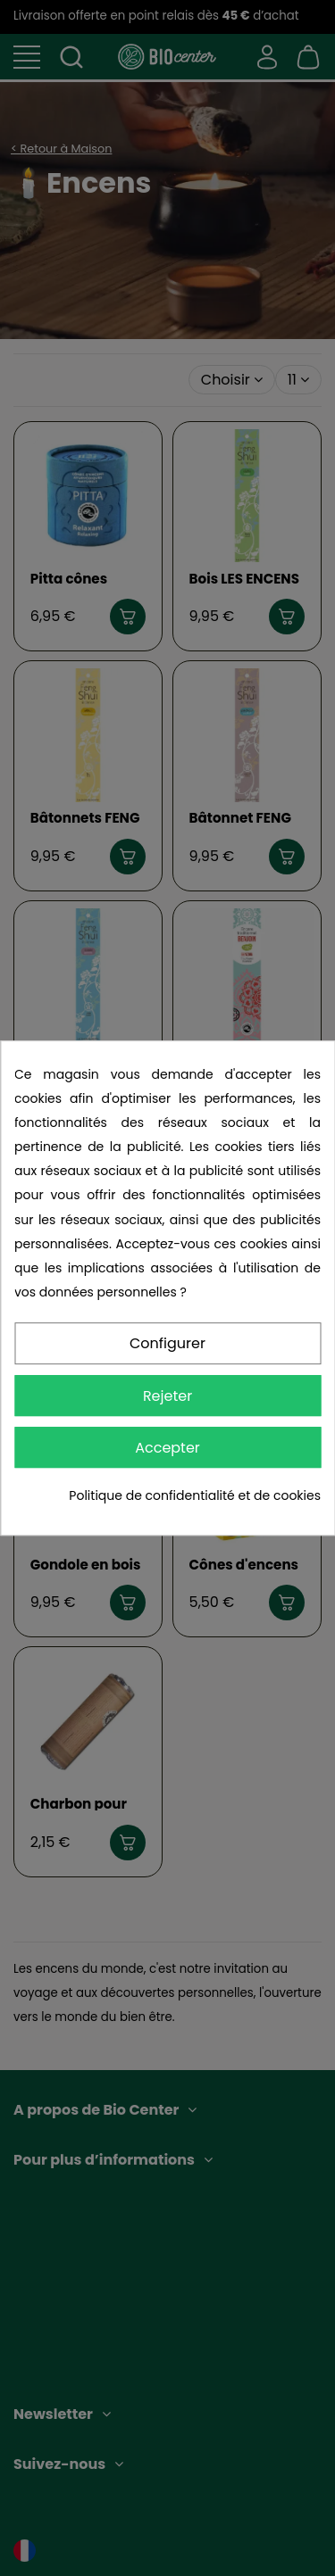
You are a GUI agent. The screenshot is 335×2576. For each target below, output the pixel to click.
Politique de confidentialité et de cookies (195, 1495)
